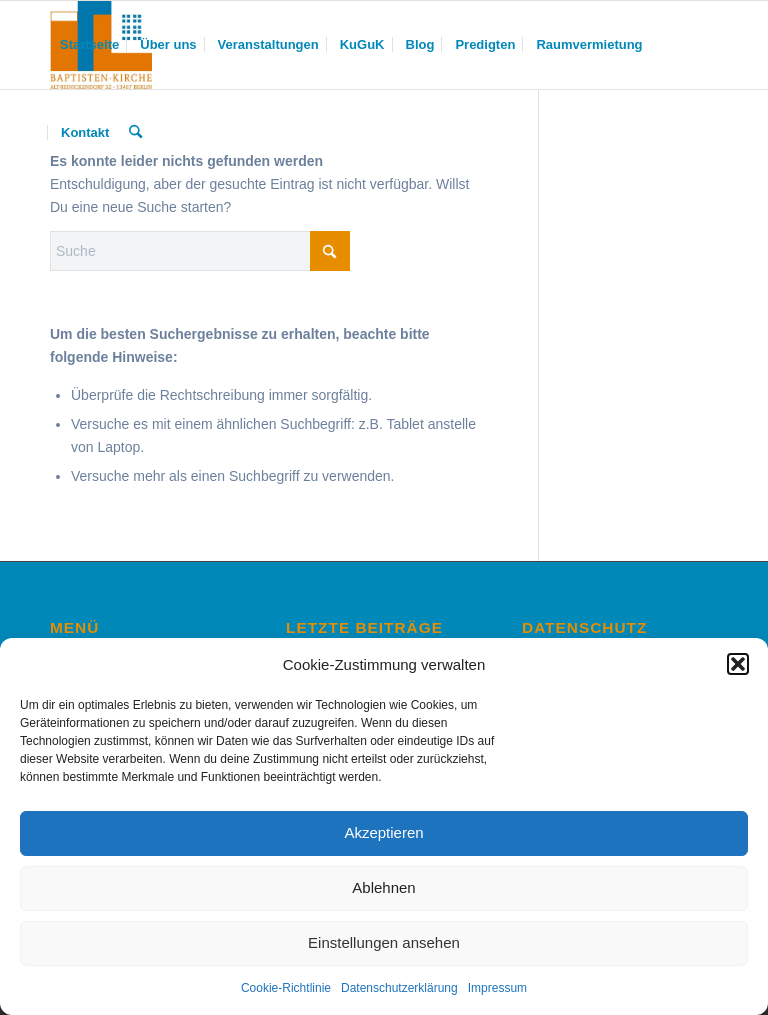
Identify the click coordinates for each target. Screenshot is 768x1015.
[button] (738, 664)
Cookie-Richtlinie (286, 988)
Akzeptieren (383, 832)
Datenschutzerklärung (399, 988)
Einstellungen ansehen (384, 942)
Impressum (497, 988)
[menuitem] (89, 45)
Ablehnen (383, 887)
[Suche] (135, 133)
